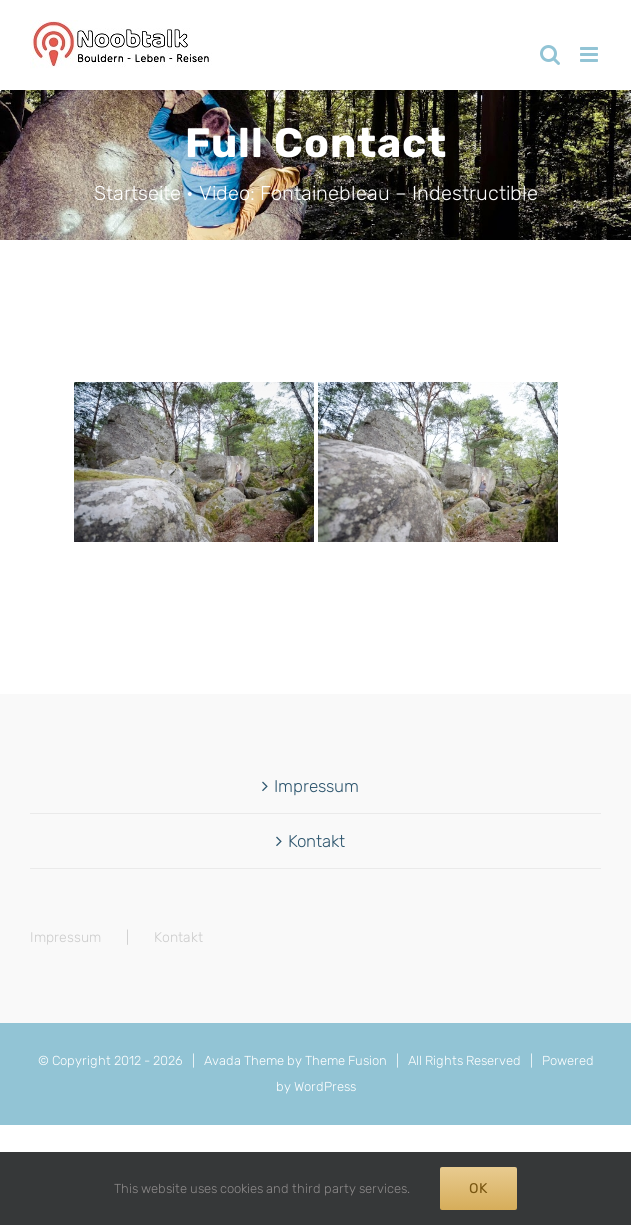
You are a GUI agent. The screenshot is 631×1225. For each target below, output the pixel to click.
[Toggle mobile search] (550, 54)
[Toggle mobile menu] (590, 54)
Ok (478, 1188)
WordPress (325, 1086)
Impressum (316, 786)
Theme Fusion (346, 1060)
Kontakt (316, 841)
